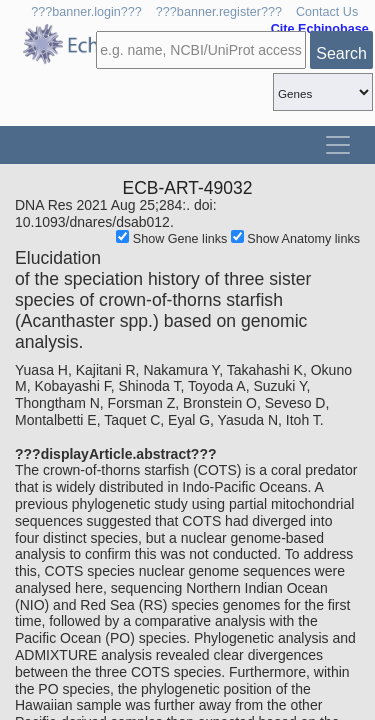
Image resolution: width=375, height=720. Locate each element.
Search (341, 53)
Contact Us (327, 12)
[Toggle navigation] (338, 145)
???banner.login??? (86, 12)
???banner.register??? (219, 12)
